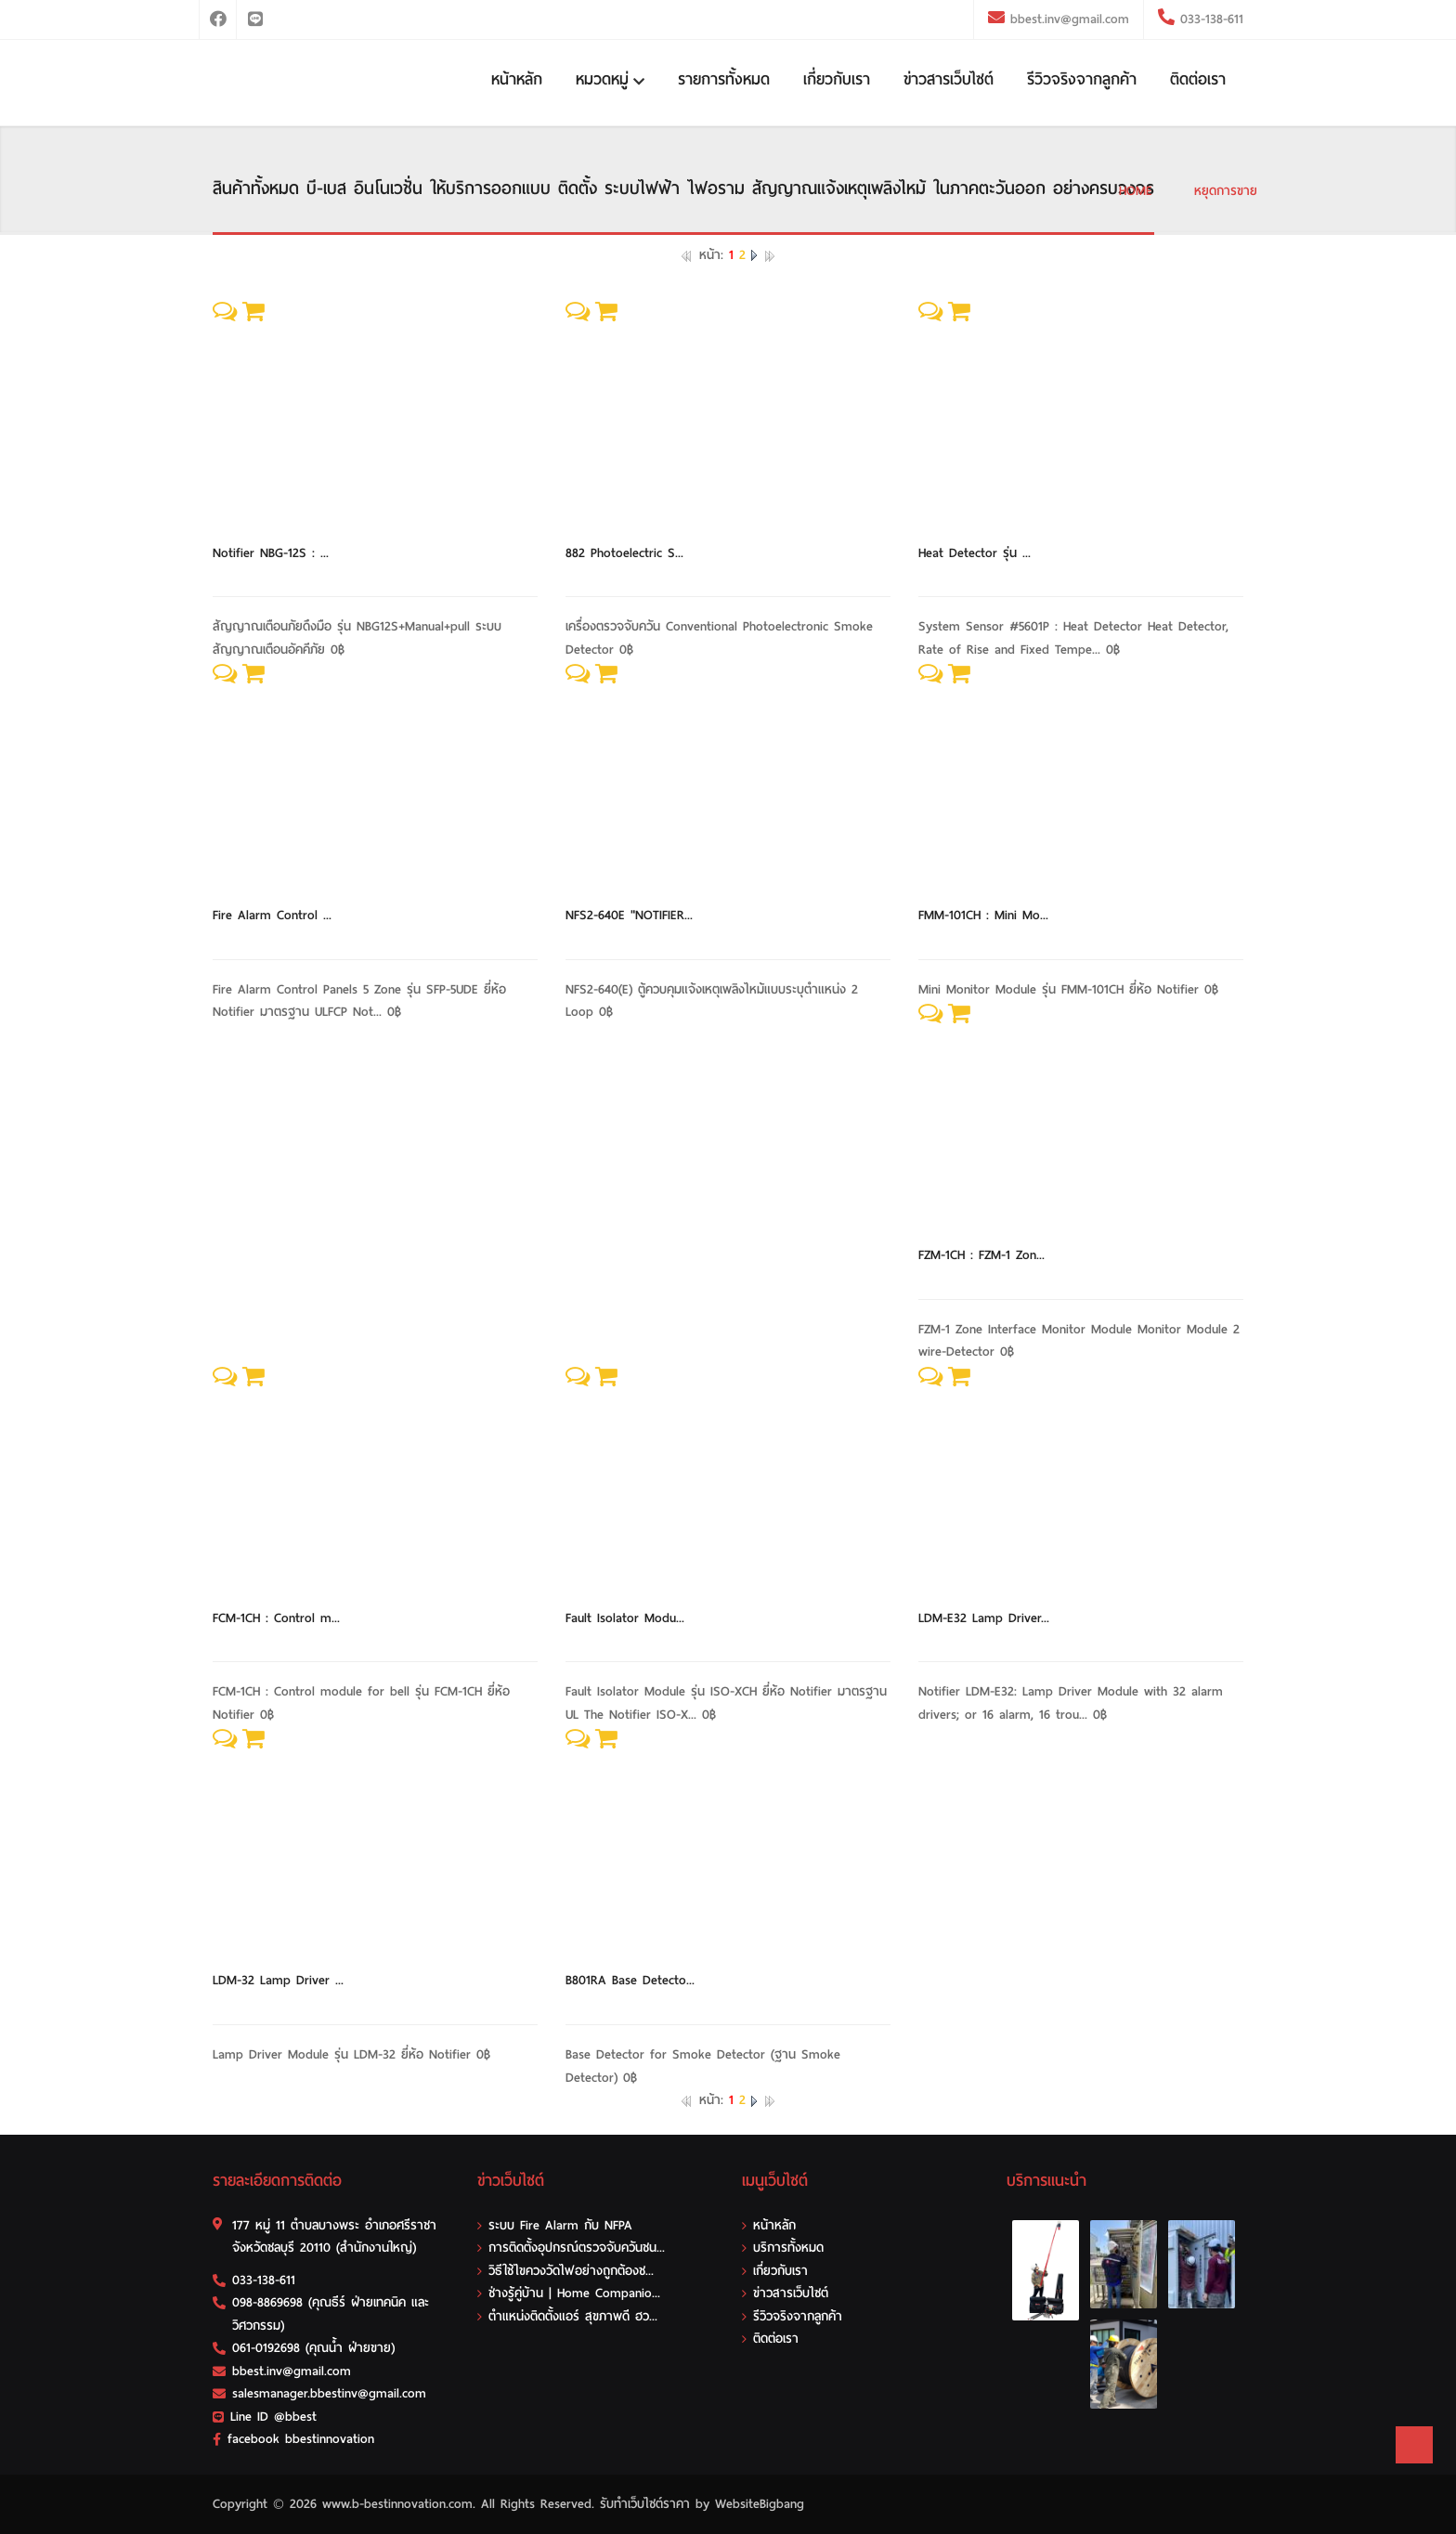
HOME (1135, 190)
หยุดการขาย (1225, 190)
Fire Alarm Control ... (272, 915)
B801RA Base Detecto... (630, 1980)
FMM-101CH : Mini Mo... (983, 915)
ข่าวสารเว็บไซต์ (949, 79)
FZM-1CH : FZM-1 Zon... (981, 1255)
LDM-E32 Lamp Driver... (983, 1618)
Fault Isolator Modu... (625, 1618)
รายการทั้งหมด (724, 79)
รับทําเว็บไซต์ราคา (645, 2504)
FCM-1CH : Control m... (276, 1618)
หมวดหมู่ (610, 79)
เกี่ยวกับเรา (836, 79)
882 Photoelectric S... (624, 553)
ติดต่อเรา (1198, 79)
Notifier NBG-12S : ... (271, 553)
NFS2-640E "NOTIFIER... (629, 915)
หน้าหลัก (516, 79)
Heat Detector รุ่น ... (974, 553)
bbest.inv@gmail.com (1069, 19)
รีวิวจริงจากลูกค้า (1082, 79)
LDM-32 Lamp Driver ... (278, 1980)
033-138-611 (1209, 19)
